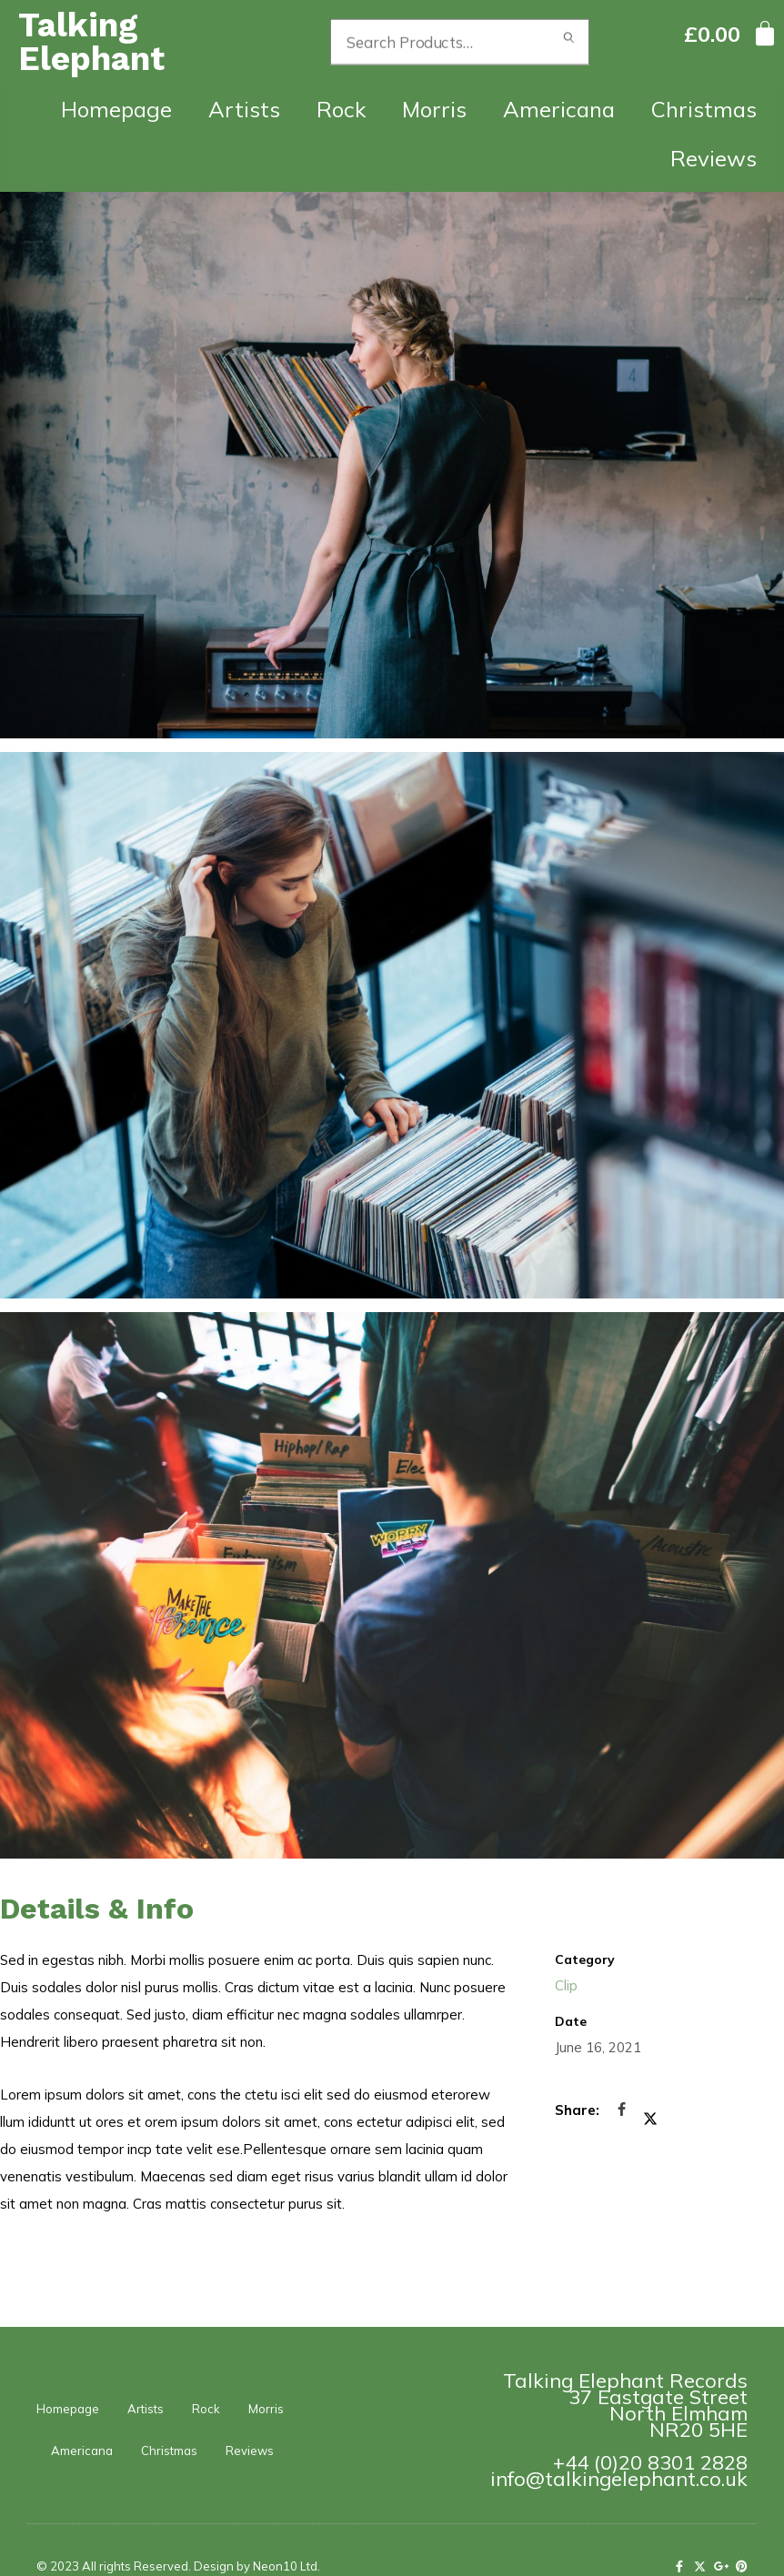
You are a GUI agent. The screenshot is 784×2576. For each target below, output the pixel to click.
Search (568, 42)
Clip (566, 1985)
